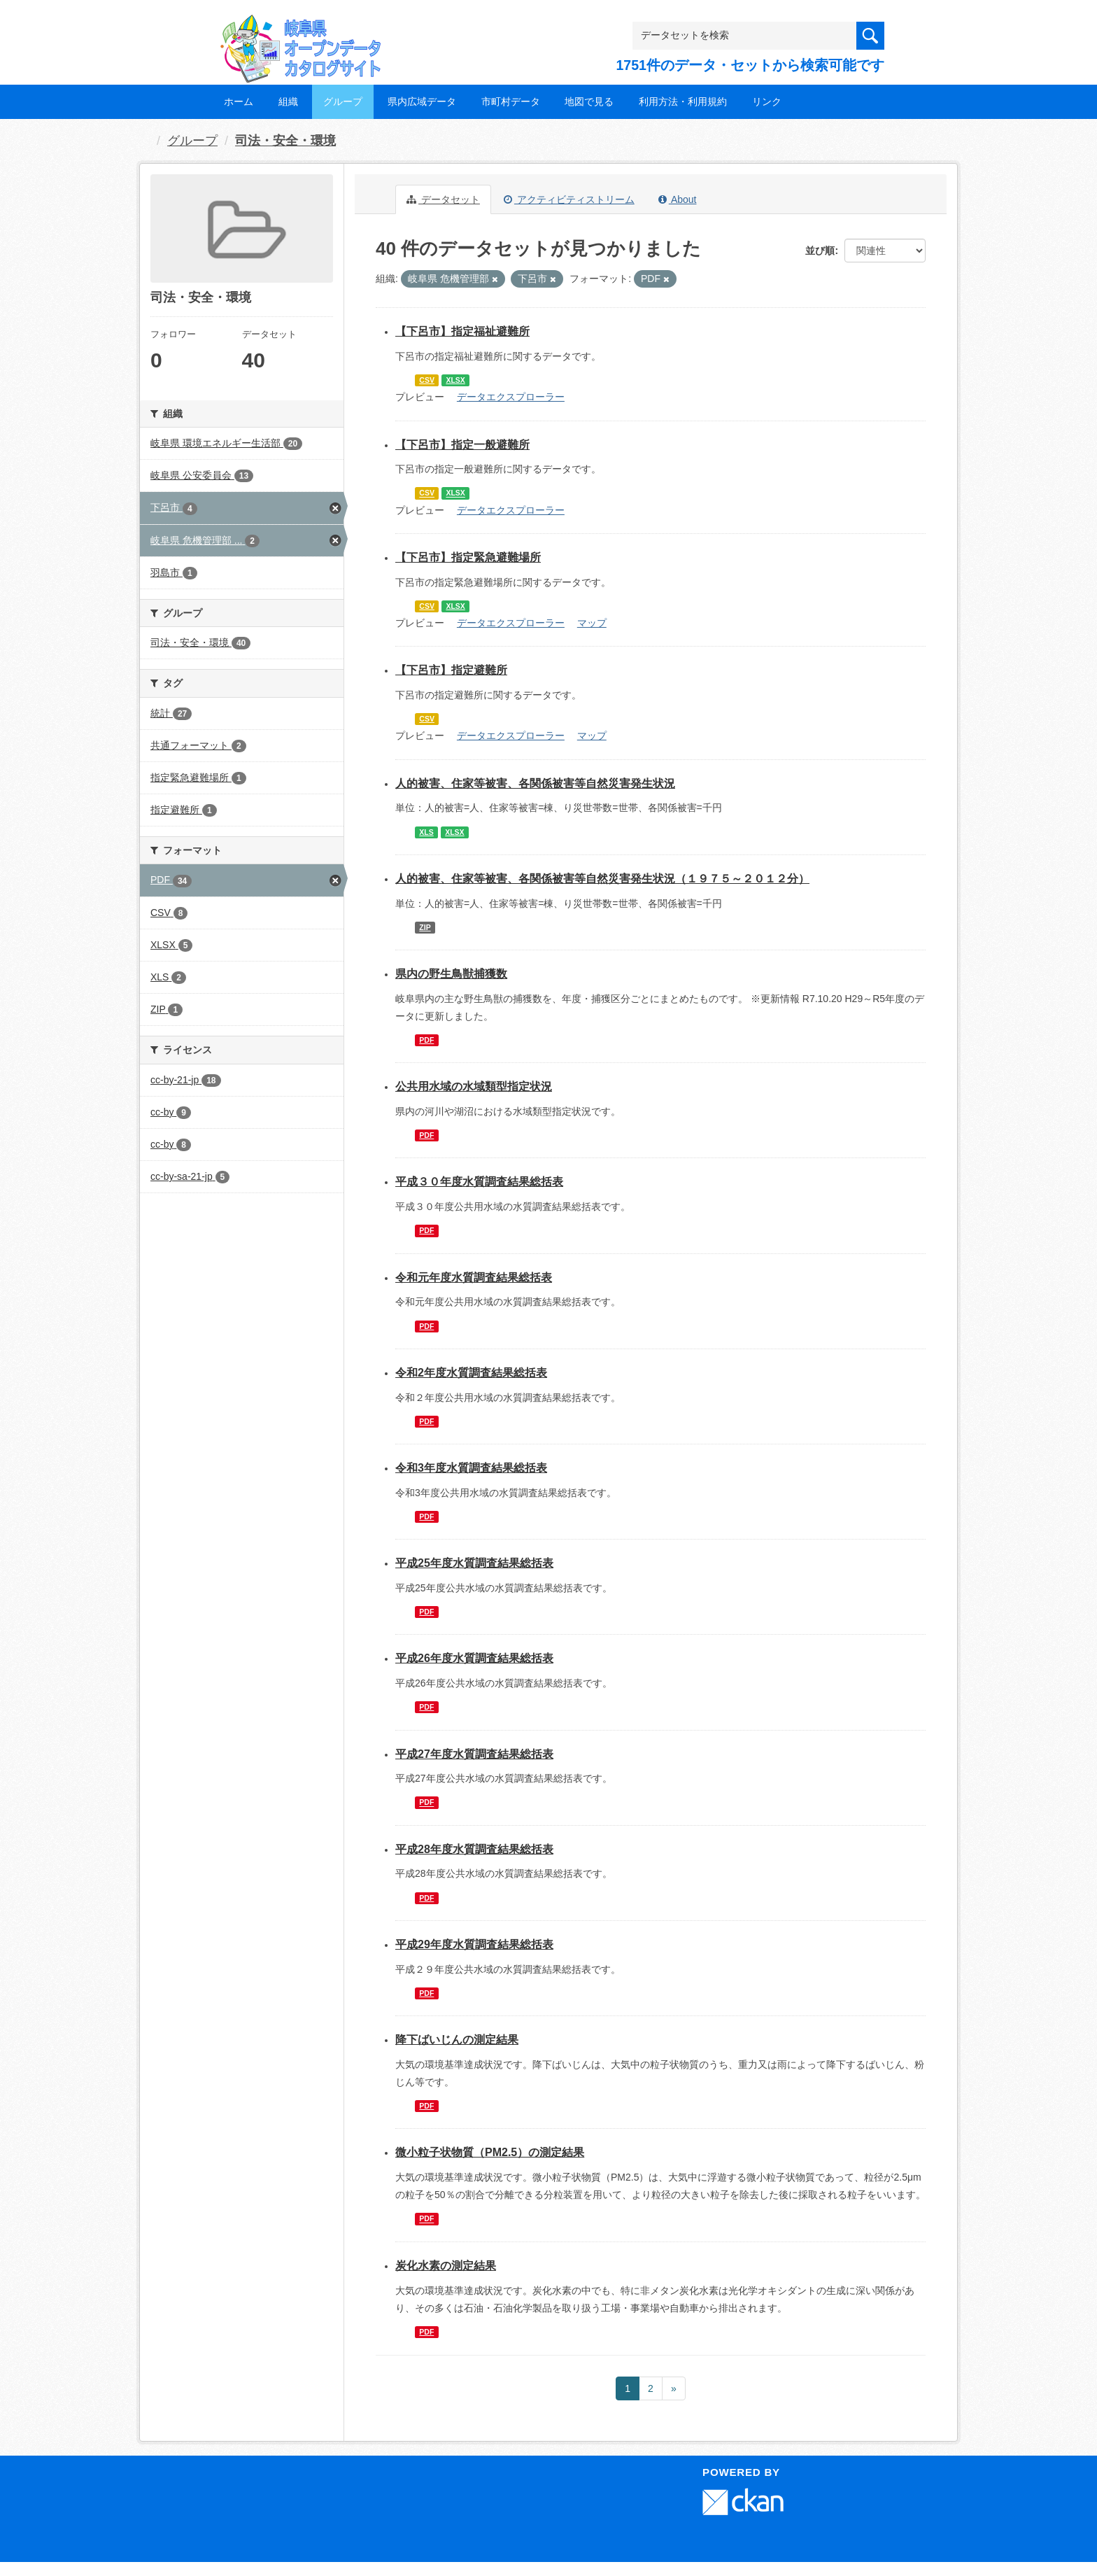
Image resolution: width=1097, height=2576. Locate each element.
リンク (766, 101)
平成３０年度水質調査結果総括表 (479, 1182)
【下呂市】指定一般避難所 (462, 445)
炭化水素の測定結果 (445, 2266)
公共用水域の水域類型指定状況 (473, 1086)
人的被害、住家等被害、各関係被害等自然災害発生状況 (535, 783)
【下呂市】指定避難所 (451, 670)
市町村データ (510, 101)
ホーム (238, 101)
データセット (443, 199)
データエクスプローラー (511, 396)
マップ (592, 622)
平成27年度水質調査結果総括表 (474, 1754)
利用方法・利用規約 (683, 101)
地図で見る (589, 101)
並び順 (820, 250)
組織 (288, 101)
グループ (342, 101)
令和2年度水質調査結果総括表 (471, 1373)
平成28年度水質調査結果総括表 (474, 1849)
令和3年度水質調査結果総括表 (471, 1468)
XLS (426, 832)
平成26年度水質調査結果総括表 (474, 1658)
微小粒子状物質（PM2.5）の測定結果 (489, 2152)
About (677, 199)
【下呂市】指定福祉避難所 (462, 331)
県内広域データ (422, 101)
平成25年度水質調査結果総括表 (474, 1563)
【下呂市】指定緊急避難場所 (468, 557)
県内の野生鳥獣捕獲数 (451, 974)
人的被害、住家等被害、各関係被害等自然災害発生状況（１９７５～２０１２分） (602, 879)
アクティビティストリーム (569, 199)
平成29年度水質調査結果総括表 (474, 1944)
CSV (426, 380)
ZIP (424, 927)
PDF (426, 1040)
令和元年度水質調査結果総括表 (473, 1277)
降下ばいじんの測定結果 (456, 2040)
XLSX (455, 380)
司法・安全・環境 (285, 141)
